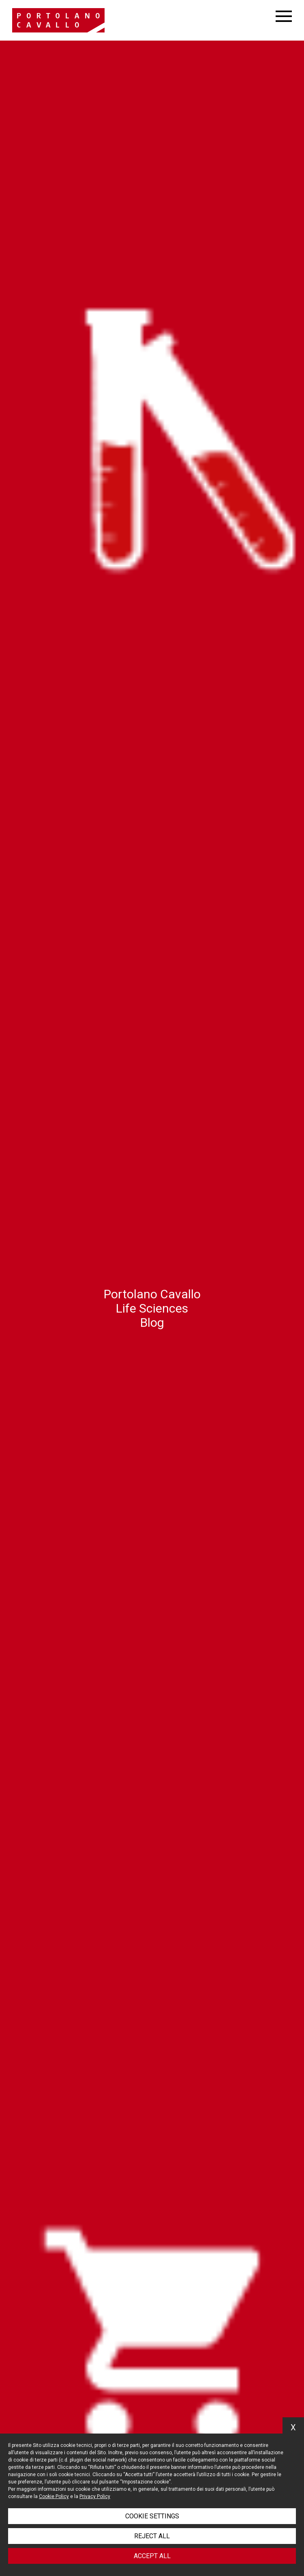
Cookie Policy (54, 2496)
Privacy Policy (94, 2496)
